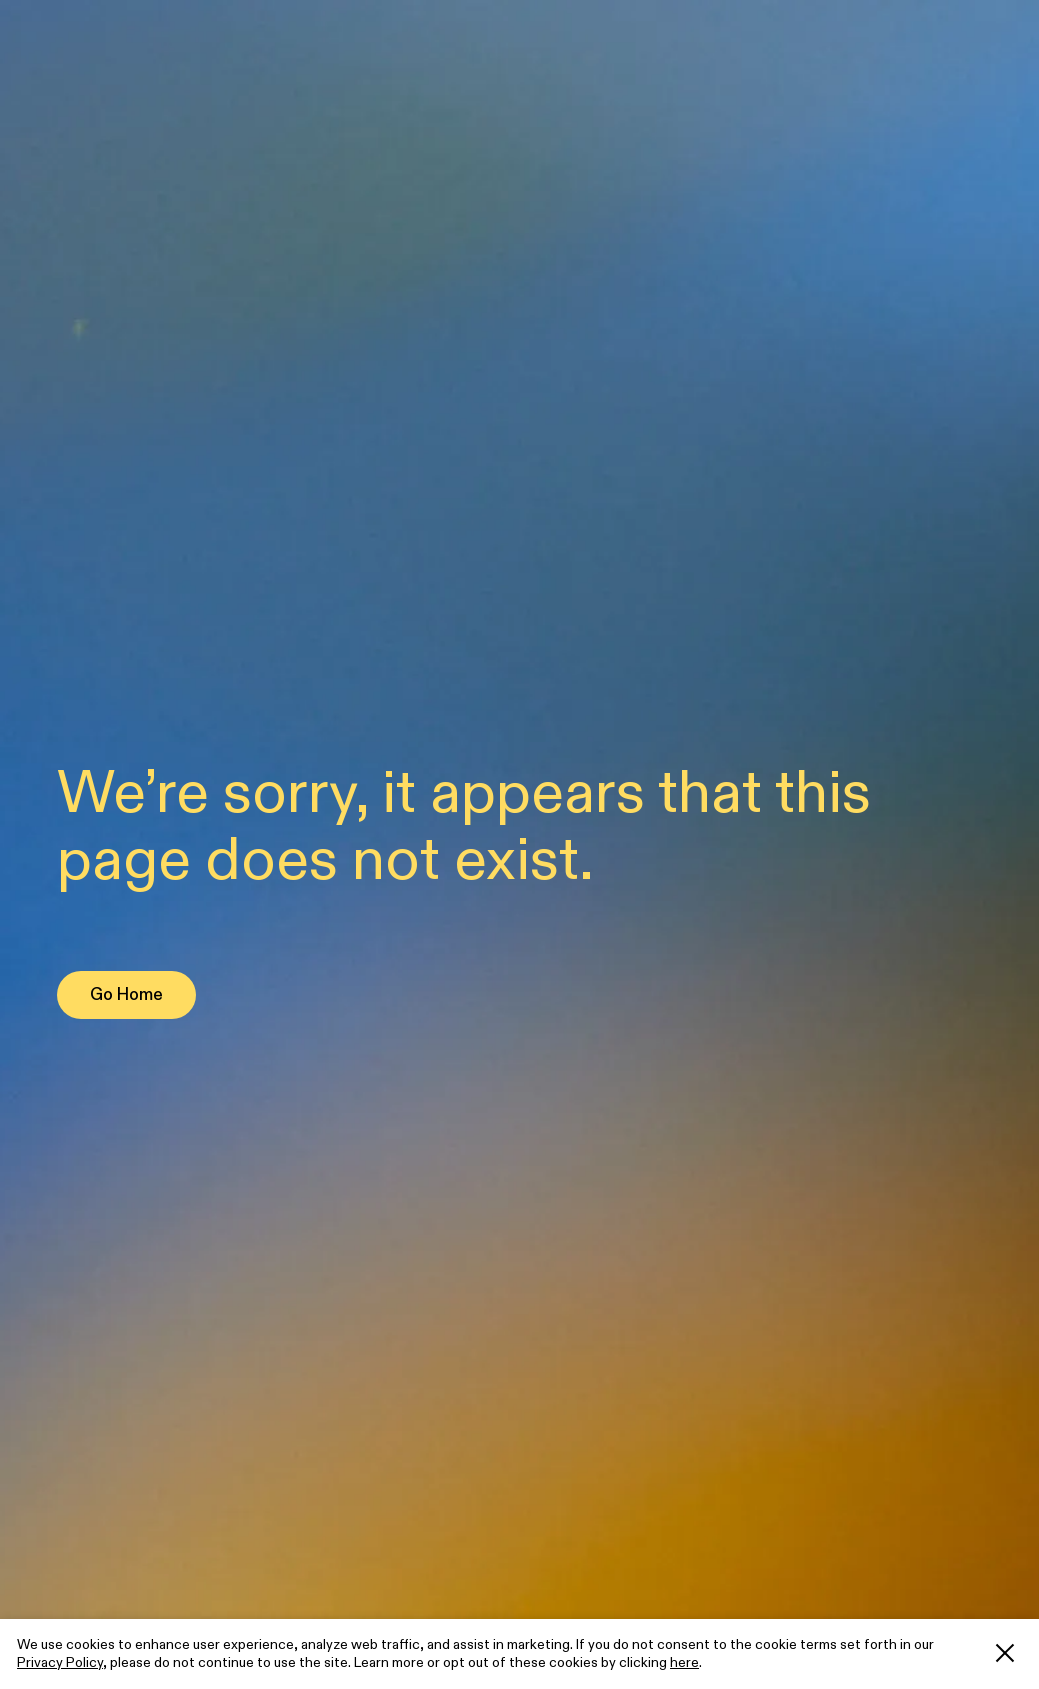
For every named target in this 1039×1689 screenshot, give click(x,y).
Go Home (126, 994)
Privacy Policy (60, 1662)
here (684, 1662)
